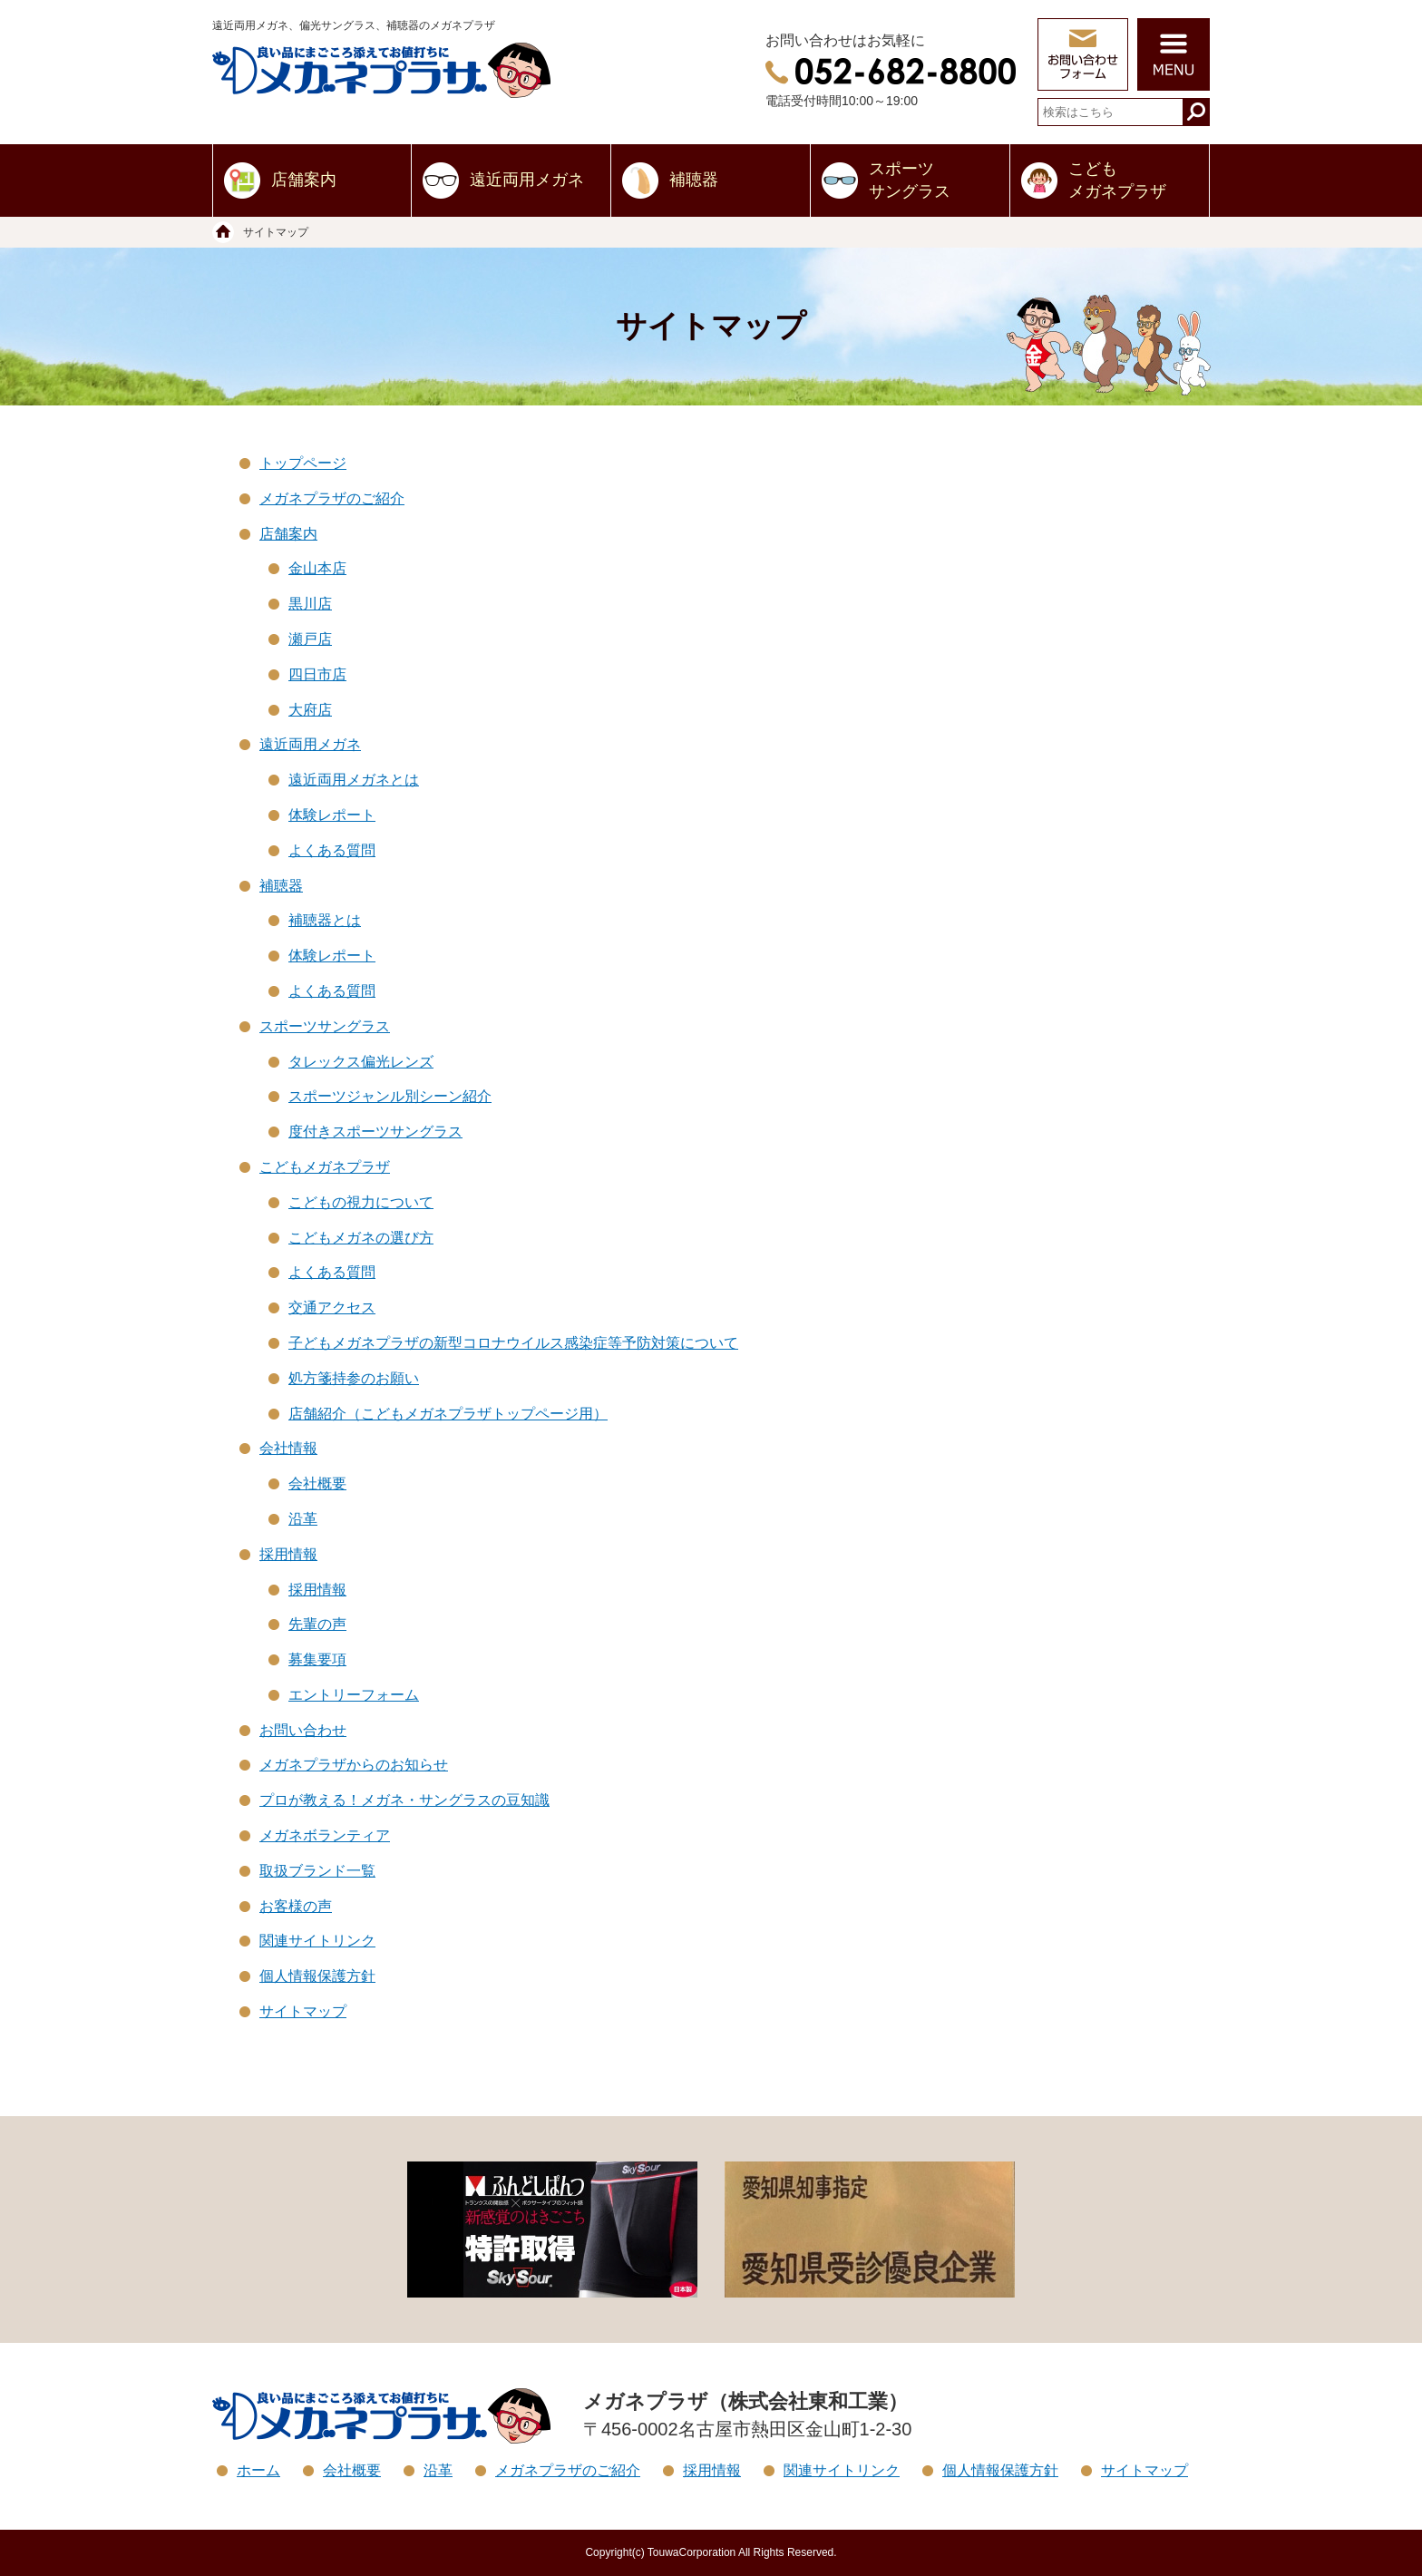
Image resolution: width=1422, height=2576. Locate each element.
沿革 (302, 1519)
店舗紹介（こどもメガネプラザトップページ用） (448, 1413)
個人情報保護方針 (317, 1976)
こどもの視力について (360, 1202)
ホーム (258, 2470)
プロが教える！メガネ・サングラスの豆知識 (404, 1800)
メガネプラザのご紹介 (331, 498)
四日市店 (317, 674)
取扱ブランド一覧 (317, 1870)
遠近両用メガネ (527, 180)
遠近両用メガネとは (353, 779)
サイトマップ (302, 2011)
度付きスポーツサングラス (375, 1131)
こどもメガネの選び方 (360, 1237)
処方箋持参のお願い (353, 1378)
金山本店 (317, 568)
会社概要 (317, 1483)
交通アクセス (331, 1307)
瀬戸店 (310, 639)
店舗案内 (303, 180)
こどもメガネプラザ (1117, 180)
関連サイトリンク (317, 1940)
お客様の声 (295, 1906)
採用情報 (288, 1554)
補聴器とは (324, 920)
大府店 (310, 709)
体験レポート (331, 815)
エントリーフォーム (353, 1695)
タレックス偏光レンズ (360, 1061)
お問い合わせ (302, 1730)
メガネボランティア (324, 1835)
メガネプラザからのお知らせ (353, 1764)
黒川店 (310, 603)
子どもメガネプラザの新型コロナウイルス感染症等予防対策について (513, 1343)
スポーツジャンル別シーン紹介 (390, 1096)
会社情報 (288, 1448)
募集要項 (317, 1659)
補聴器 (693, 180)
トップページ (302, 463)
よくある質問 (331, 850)
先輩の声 (317, 1624)
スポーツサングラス (909, 180)
